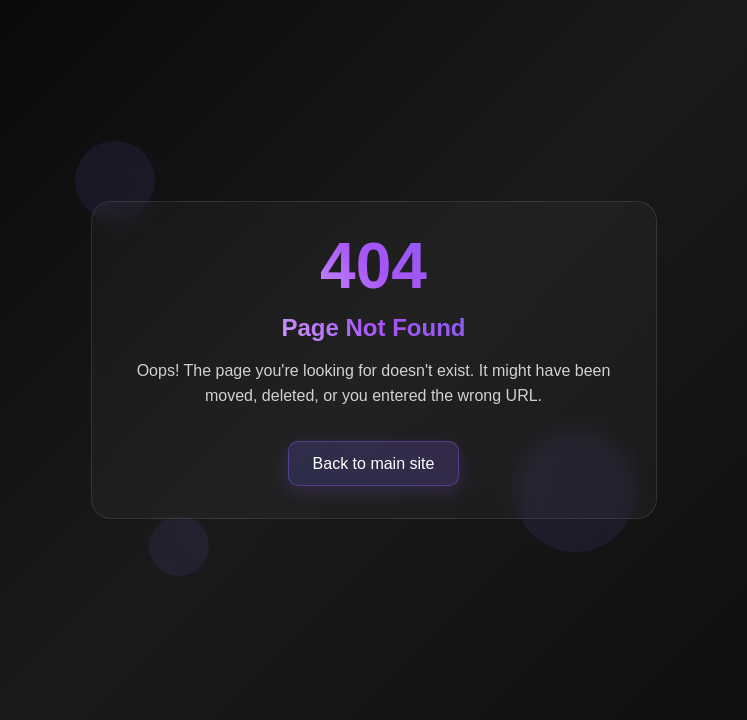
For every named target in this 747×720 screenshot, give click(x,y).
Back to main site (374, 463)
